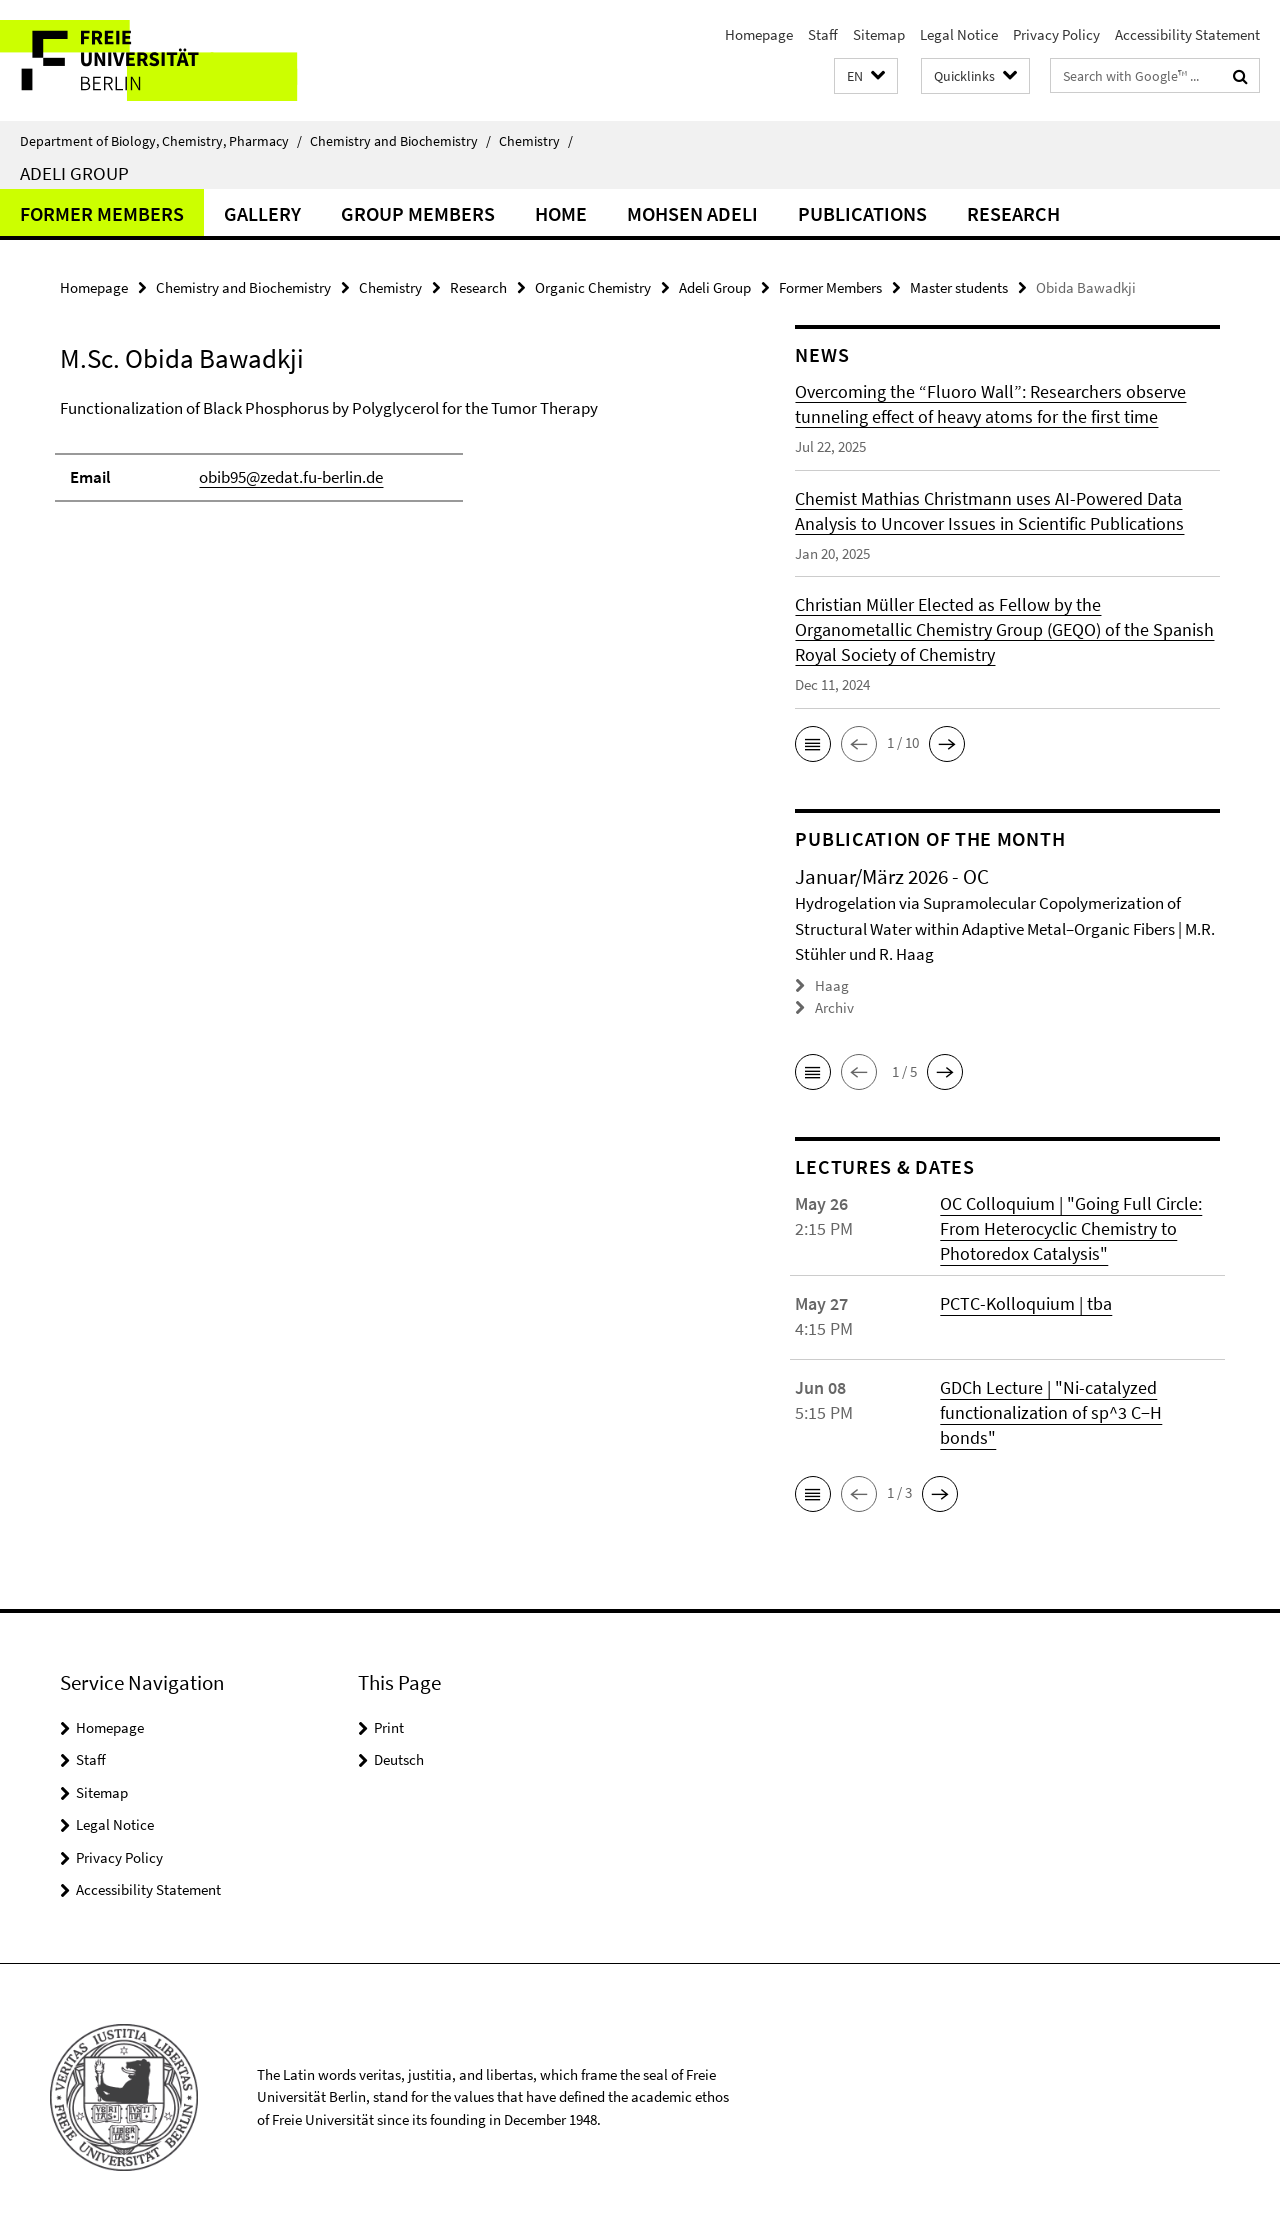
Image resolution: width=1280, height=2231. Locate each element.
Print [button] (389, 1726)
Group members (418, 213)
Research (1013, 213)
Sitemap (879, 34)
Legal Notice (959, 34)
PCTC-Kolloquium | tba (1026, 1302)
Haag (832, 985)
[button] (866, 76)
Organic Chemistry (593, 287)
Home (561, 213)
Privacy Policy (1056, 34)
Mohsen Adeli (692, 213)
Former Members (102, 213)
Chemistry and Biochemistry (400, 141)
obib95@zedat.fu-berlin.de (291, 477)
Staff (823, 34)
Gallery (262, 213)
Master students (959, 287)
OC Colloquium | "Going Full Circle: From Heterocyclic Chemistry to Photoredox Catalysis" (1071, 1227)
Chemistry (536, 141)
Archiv (834, 1007)
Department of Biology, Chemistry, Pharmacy (161, 141)
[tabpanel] (392, 459)
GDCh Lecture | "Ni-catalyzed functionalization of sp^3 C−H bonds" (1051, 1411)
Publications (862, 213)
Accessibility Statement (1187, 34)
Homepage (759, 34)
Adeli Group (74, 173)
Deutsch (399, 1758)
